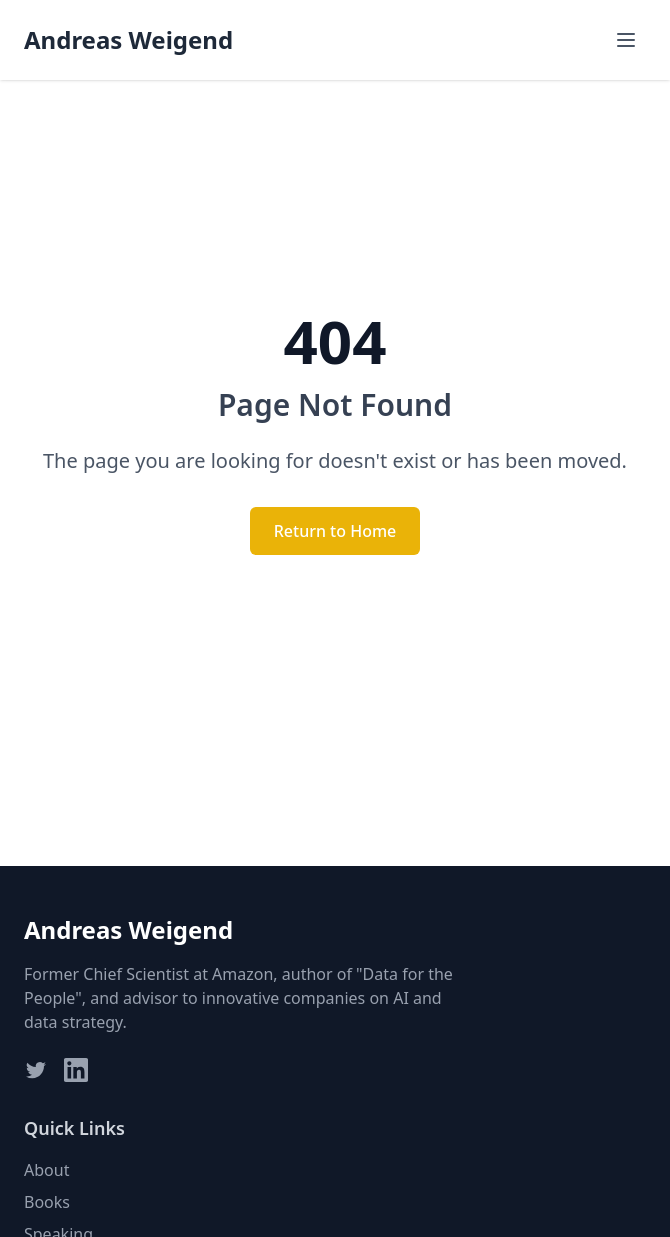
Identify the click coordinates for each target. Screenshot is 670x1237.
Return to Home (335, 531)
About (46, 1170)
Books (47, 1202)
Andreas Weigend (128, 40)
